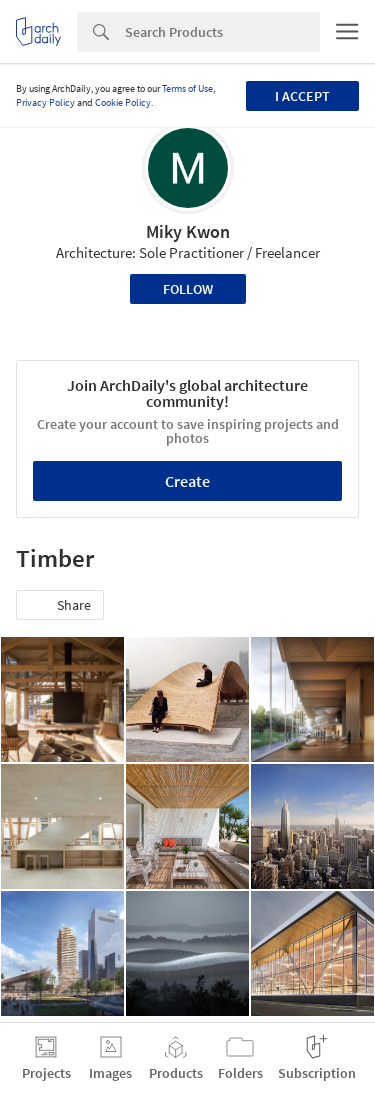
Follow (188, 289)
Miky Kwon (188, 231)
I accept (302, 96)
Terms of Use (187, 88)
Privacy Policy (45, 102)
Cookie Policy (123, 102)
